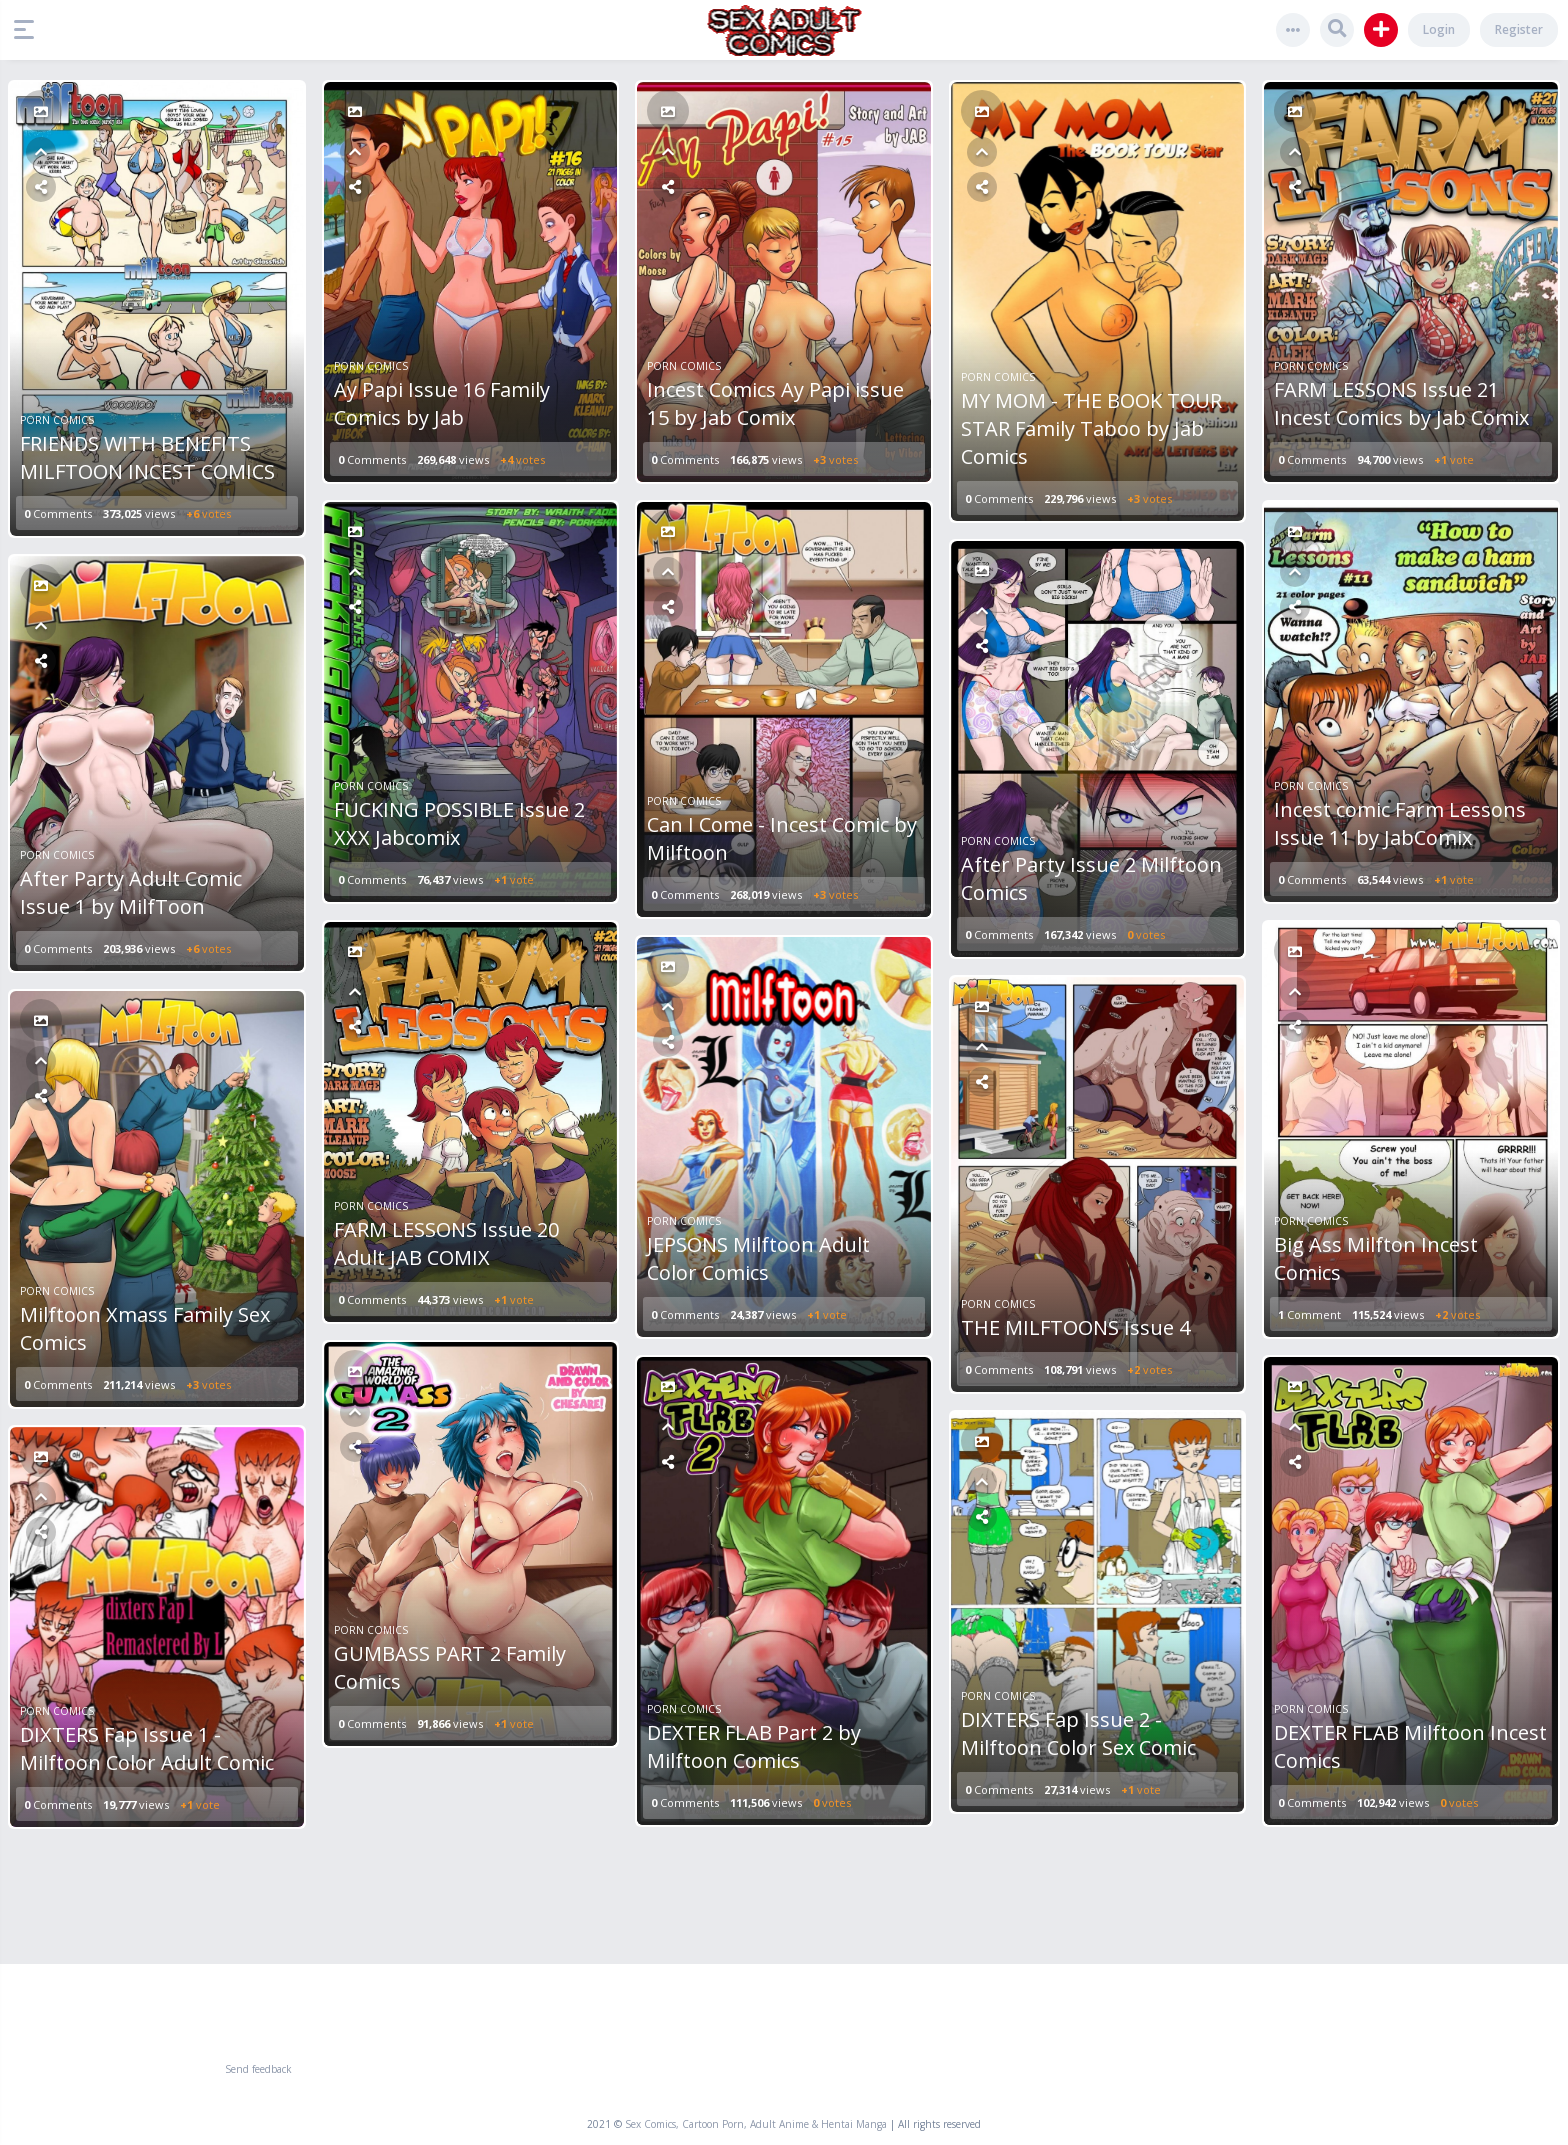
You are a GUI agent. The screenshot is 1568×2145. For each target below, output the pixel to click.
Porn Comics (57, 420)
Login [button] (1439, 29)
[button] (29, 30)
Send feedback (258, 2069)
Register (1519, 29)
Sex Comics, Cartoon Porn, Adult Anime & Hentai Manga (756, 2124)
